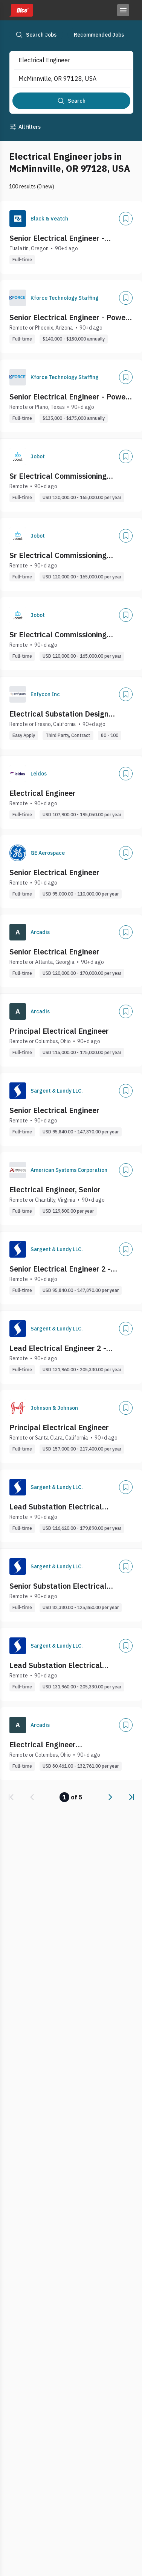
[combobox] (65, 60)
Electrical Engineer (42, 793)
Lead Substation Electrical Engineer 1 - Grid (55, 1507)
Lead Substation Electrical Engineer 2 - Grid (55, 1665)
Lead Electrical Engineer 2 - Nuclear (57, 1348)
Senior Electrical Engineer (54, 872)
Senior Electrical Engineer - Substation (56, 238)
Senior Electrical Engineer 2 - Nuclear (60, 1269)
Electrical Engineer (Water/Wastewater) (46, 1744)
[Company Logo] (17, 218)
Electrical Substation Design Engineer (58, 714)
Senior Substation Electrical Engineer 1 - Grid (58, 1586)
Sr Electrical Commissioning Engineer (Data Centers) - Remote (68, 476)
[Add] (126, 218)
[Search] (71, 100)
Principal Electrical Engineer (59, 1031)
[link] (10, 1797)
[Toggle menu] (123, 10)
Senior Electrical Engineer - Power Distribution (68, 317)
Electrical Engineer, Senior (55, 1189)
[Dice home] (21, 10)
